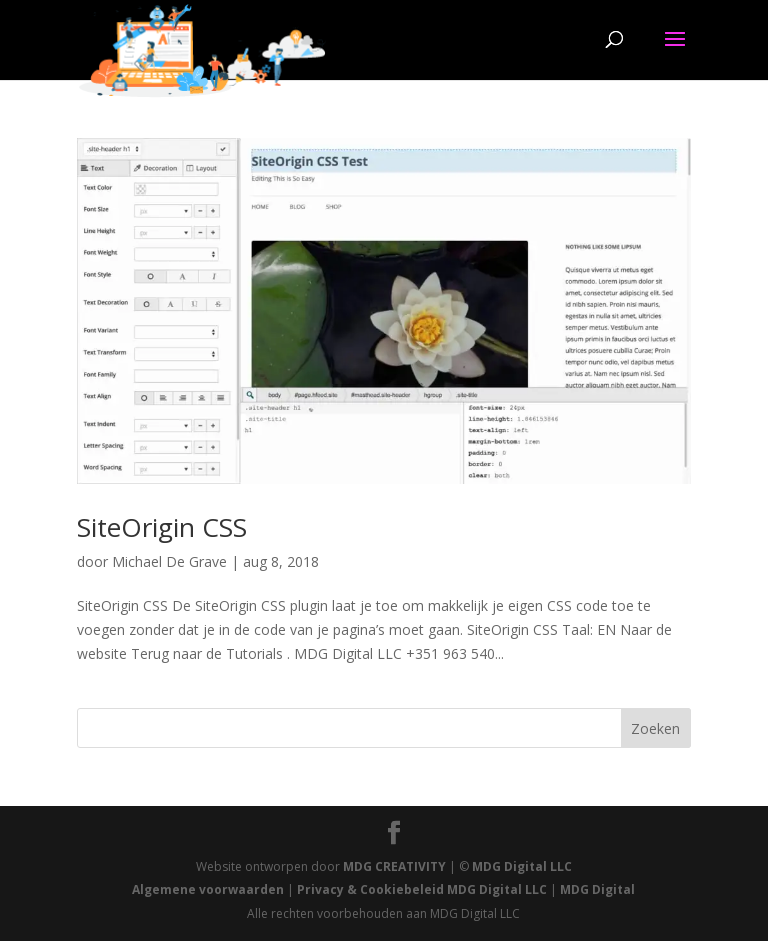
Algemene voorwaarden (208, 889)
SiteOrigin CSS (162, 527)
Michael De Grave (169, 561)
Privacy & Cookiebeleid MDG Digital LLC (422, 889)
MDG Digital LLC (522, 866)
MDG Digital (597, 889)
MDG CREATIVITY (394, 866)
